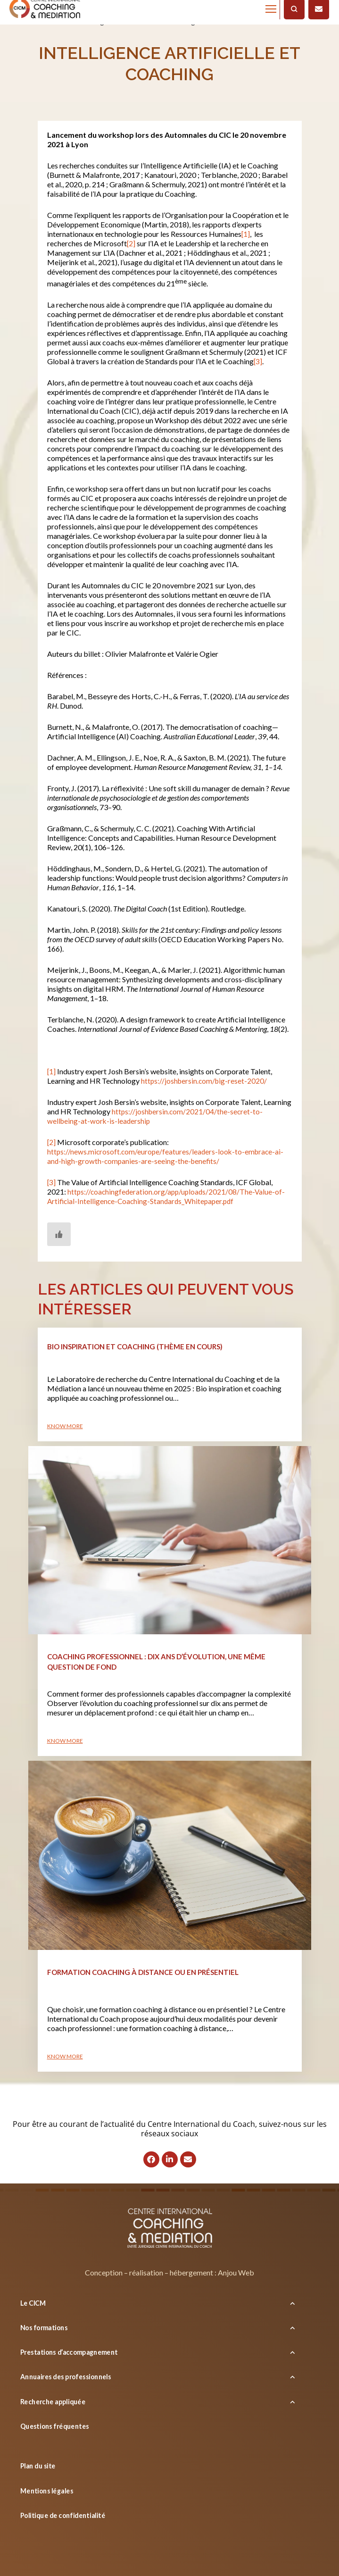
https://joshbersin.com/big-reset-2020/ (205, 1080)
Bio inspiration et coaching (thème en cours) (135, 1346)
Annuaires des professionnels (65, 2377)
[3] (258, 361)
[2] (131, 243)
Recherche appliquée (52, 2401)
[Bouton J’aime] (59, 1234)
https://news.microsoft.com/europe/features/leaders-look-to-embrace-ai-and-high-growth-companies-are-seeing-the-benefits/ (167, 1156)
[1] (245, 233)
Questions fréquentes (54, 2426)
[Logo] (169, 2230)
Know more (65, 1426)
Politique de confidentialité (62, 2515)
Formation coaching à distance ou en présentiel (143, 1972)
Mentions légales (46, 2491)
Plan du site (38, 2466)
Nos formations (43, 2328)
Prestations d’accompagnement (69, 2352)
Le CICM (33, 2303)
